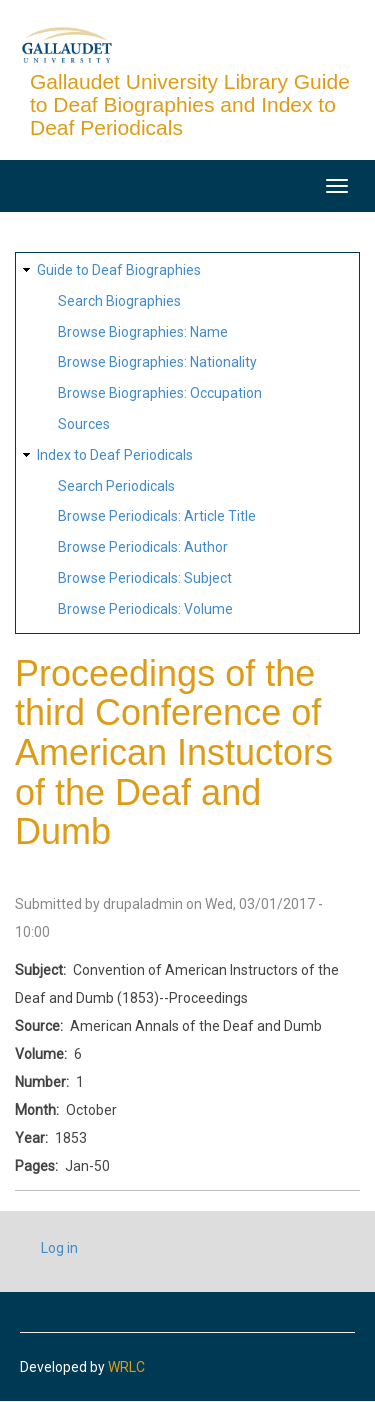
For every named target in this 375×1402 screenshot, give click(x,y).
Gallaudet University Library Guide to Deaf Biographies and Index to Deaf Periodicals (190, 104)
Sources (84, 424)
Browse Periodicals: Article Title (157, 516)
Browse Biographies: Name (143, 332)
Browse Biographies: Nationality (157, 362)
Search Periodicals (116, 486)
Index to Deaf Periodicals (115, 455)
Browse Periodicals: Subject (145, 578)
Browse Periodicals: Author (143, 547)
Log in (59, 1248)
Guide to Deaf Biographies (119, 270)
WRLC (126, 1367)
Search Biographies (119, 301)
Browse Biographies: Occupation (160, 393)
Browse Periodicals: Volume (145, 609)
